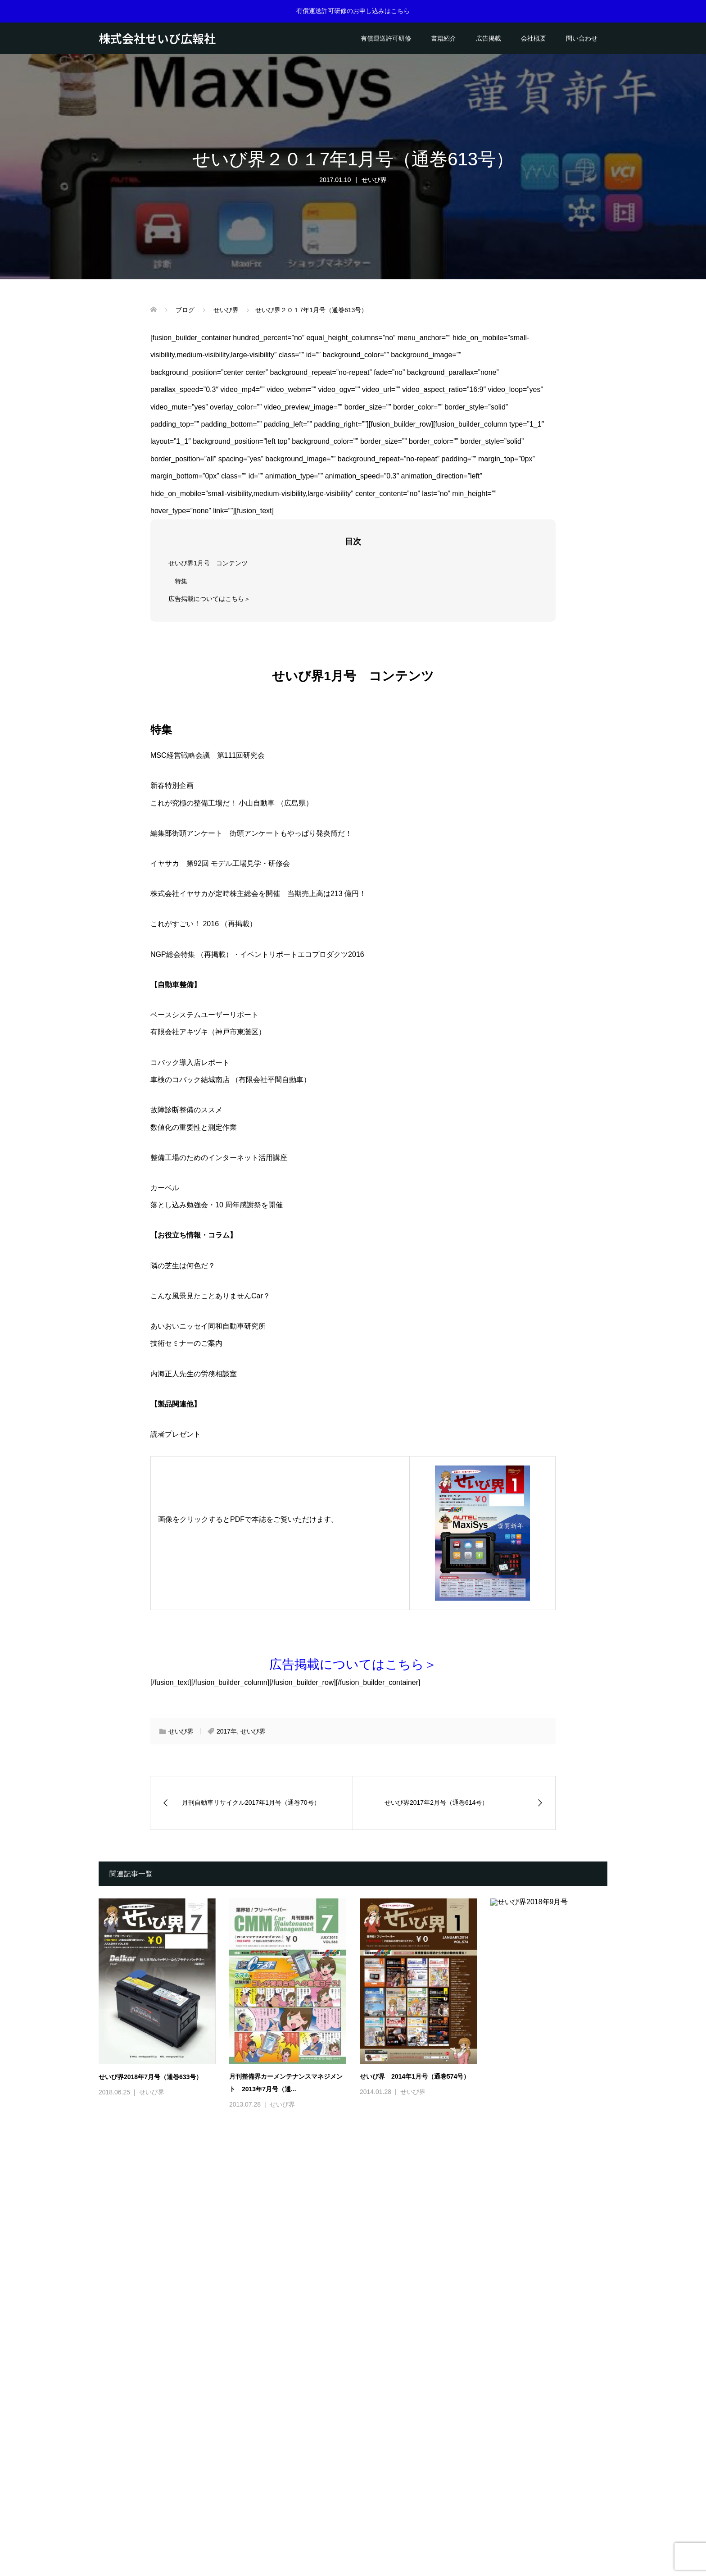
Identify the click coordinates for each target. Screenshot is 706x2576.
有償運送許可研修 (386, 38)
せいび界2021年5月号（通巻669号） (281, 2383)
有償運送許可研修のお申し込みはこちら (353, 10)
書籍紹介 (443, 38)
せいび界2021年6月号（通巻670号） (150, 2385)
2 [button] (359, 2430)
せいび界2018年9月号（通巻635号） (542, 2076)
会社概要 (533, 38)
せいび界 (374, 179)
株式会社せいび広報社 (157, 38)
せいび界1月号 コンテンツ (208, 563)
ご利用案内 (384, 2523)
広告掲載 (488, 38)
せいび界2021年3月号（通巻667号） (542, 2382)
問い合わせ (581, 38)
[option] (360, 2305)
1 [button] (347, 2430)
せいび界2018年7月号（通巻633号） (150, 2076)
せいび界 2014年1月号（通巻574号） (415, 2076)
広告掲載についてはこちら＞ (209, 598)
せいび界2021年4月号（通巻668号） (411, 2382)
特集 (181, 580)
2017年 (227, 1731)
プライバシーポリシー (439, 2523)
